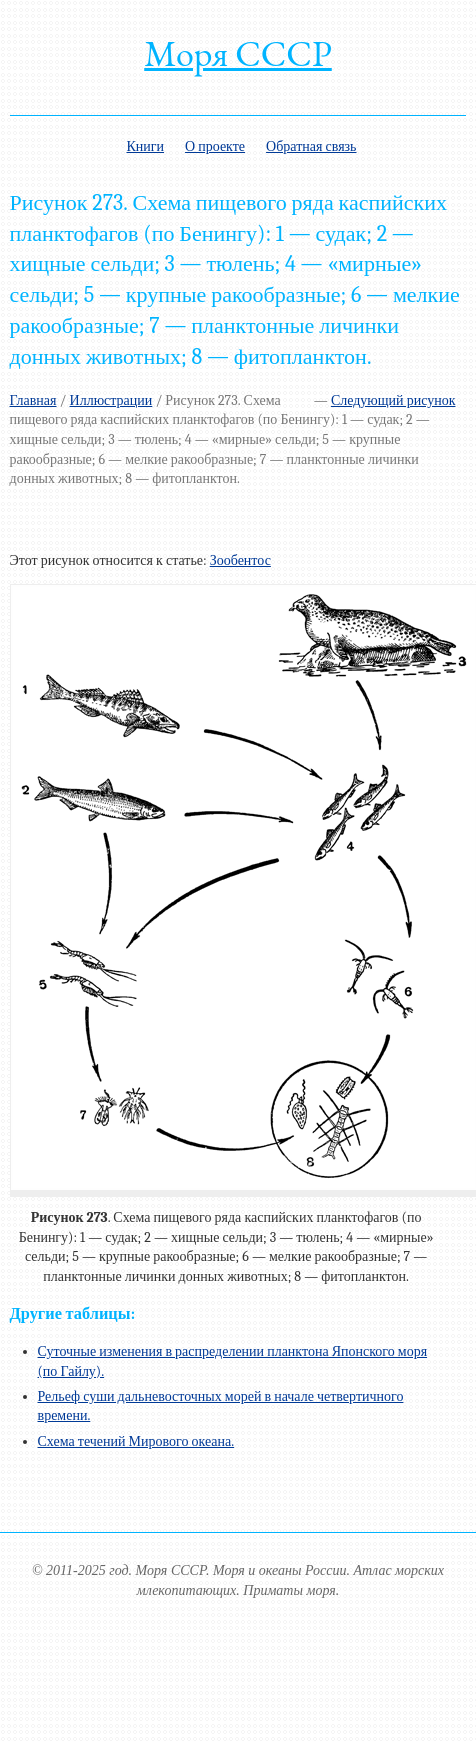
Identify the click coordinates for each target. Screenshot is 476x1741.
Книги (145, 146)
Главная (33, 400)
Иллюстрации (111, 400)
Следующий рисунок (393, 400)
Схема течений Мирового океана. (136, 1441)
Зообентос (240, 560)
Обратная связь (311, 146)
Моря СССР (238, 53)
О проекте (215, 146)
